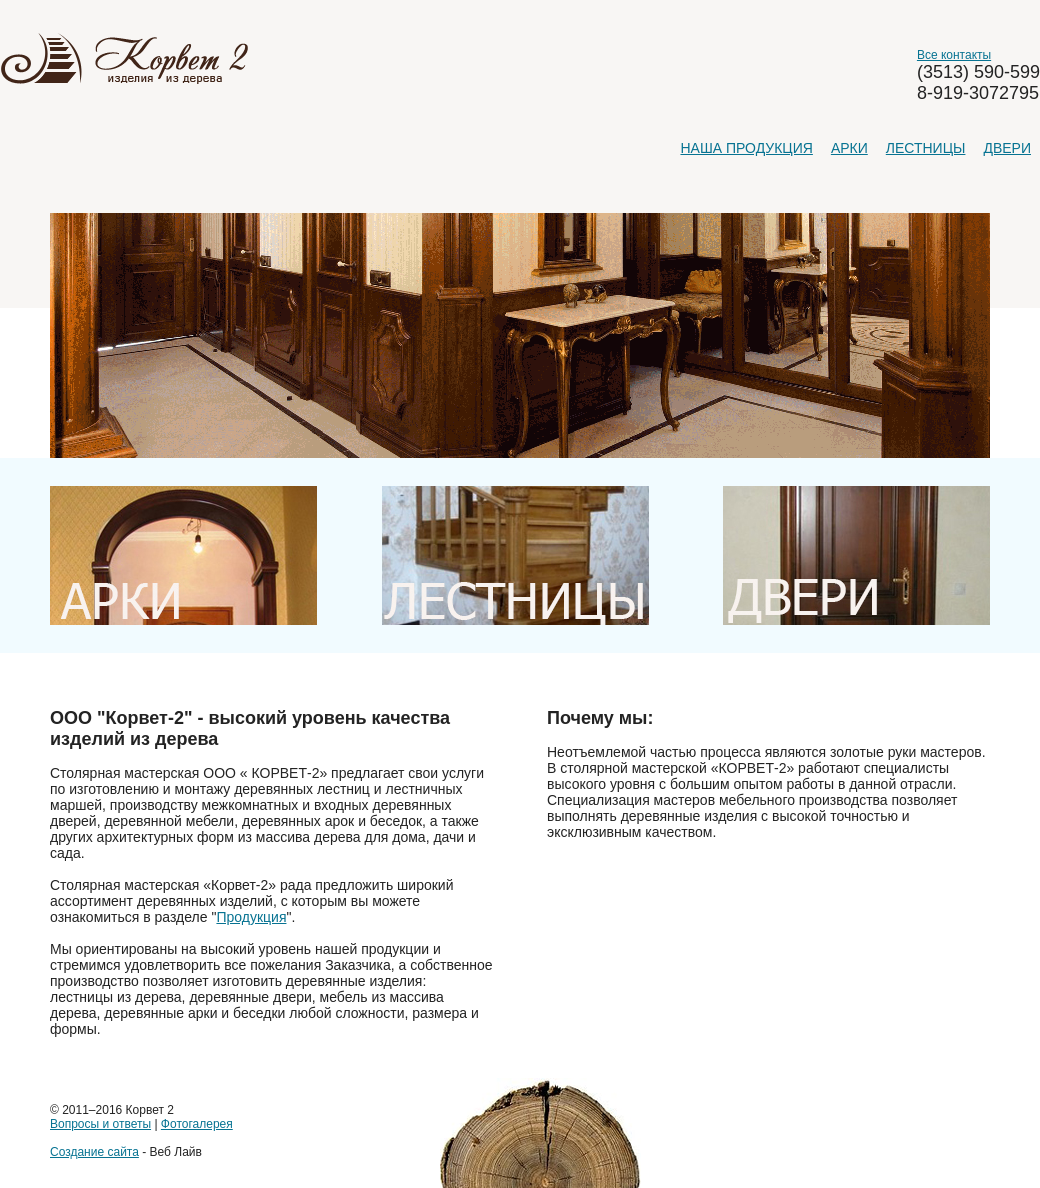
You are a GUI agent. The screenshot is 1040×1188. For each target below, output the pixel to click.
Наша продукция (746, 148)
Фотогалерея (197, 1124)
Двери (1007, 148)
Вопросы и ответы (100, 1124)
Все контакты (954, 55)
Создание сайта (94, 1152)
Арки (849, 148)
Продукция (251, 917)
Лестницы (926, 148)
